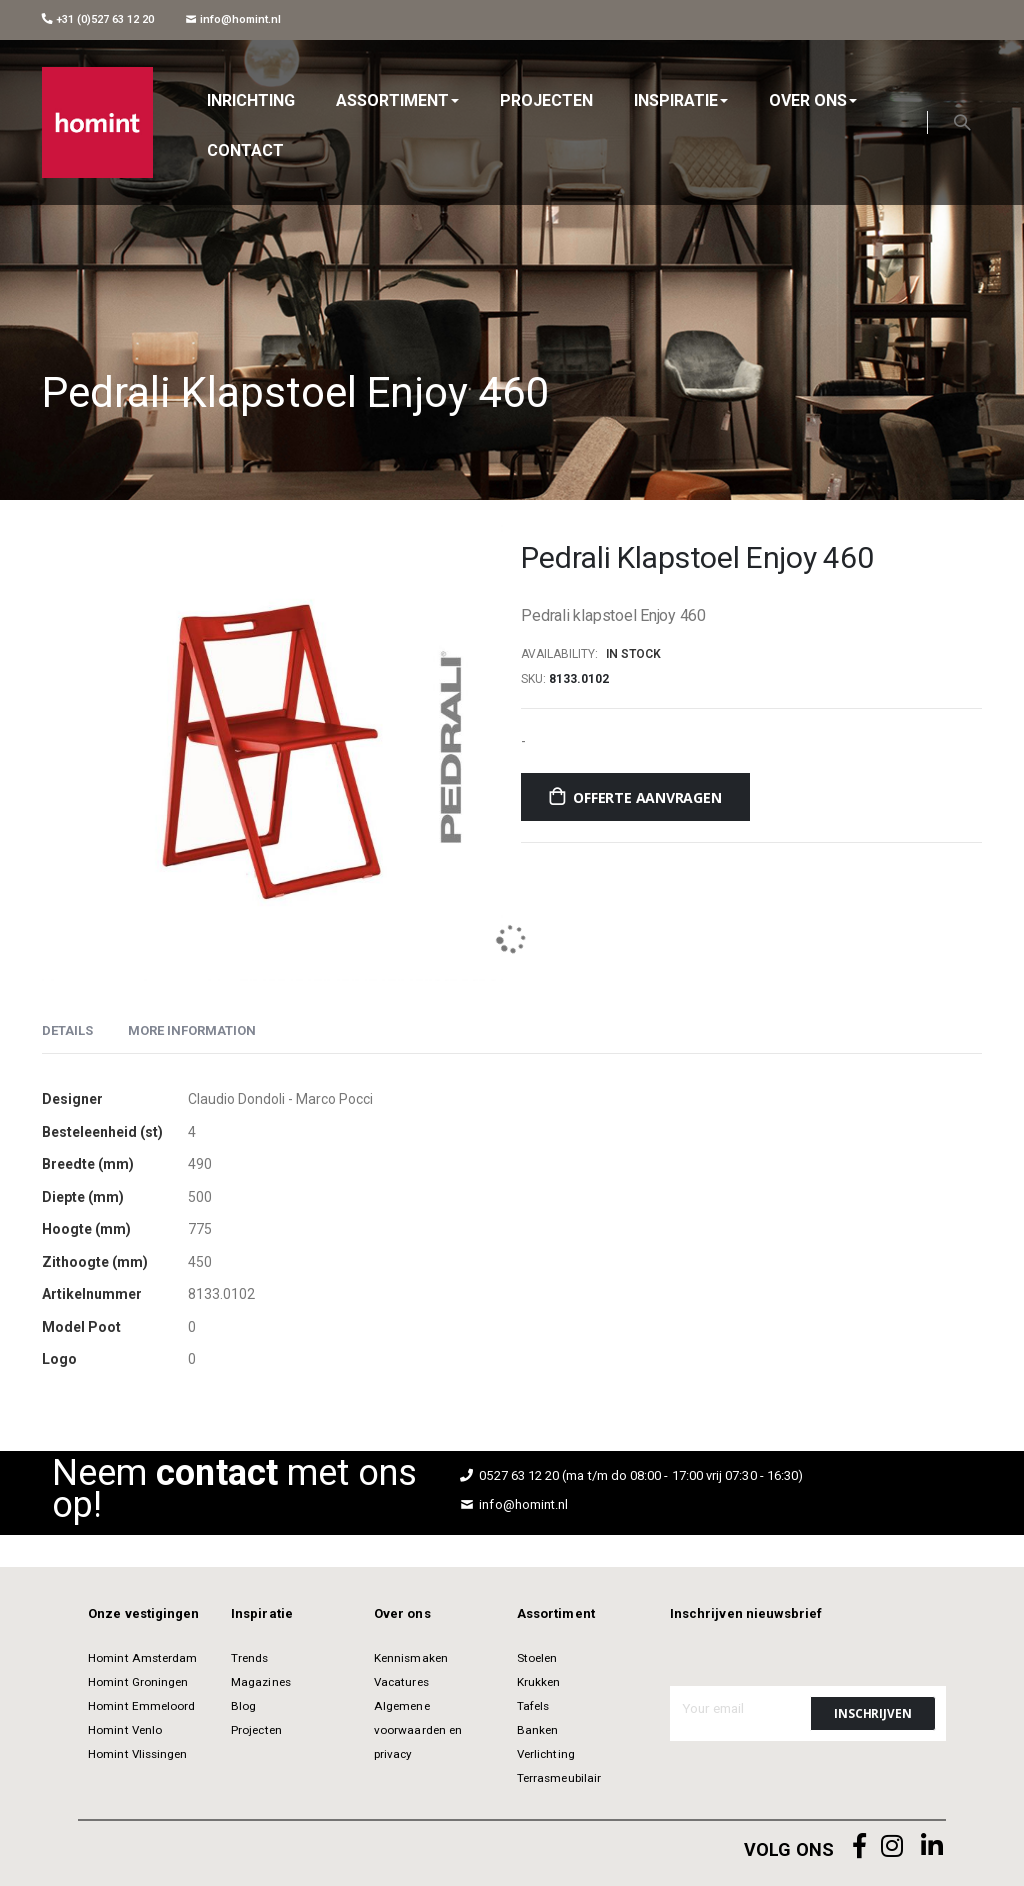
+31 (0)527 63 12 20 (98, 19)
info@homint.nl (233, 19)
